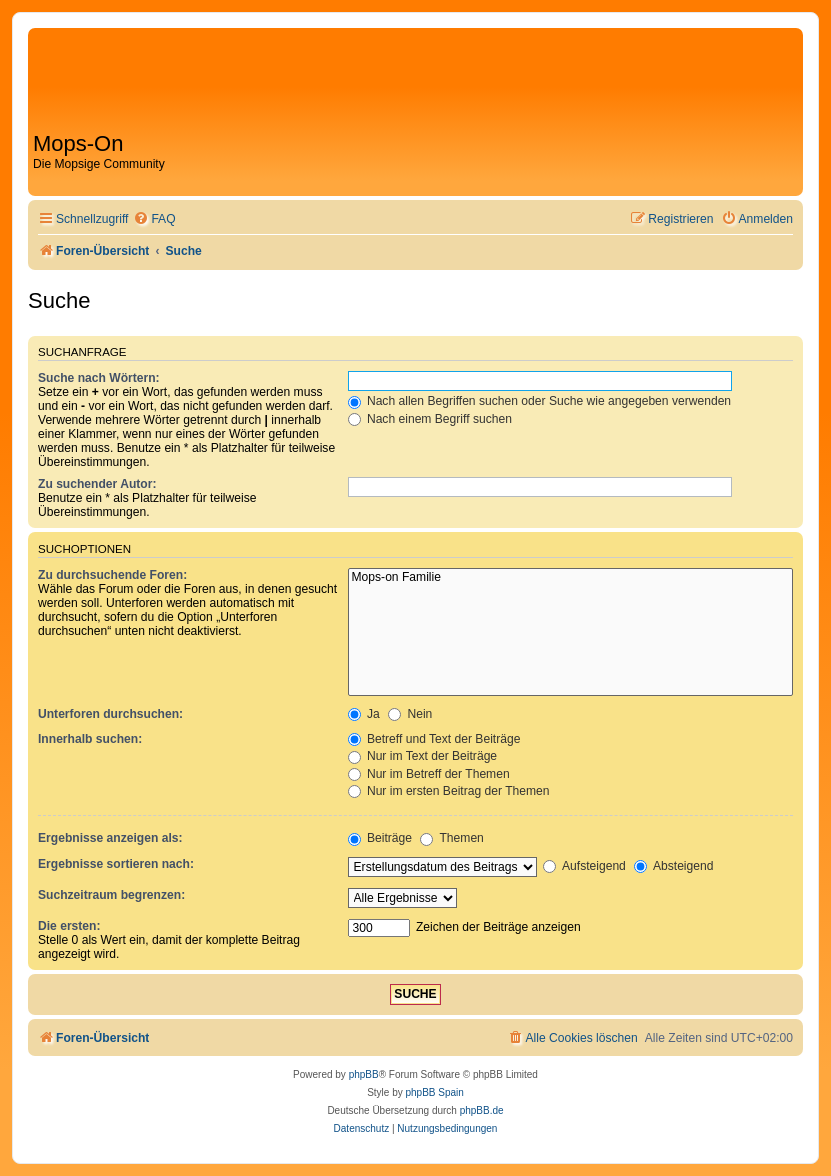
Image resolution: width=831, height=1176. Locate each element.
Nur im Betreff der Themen (429, 774)
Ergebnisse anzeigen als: (110, 838)
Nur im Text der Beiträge (423, 756)
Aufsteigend (584, 866)
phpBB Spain (434, 1092)
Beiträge (380, 838)
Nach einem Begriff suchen (430, 419)
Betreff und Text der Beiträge (434, 739)
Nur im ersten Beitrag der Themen (449, 791)
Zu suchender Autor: (97, 484)
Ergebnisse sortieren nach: (116, 864)
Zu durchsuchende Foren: (112, 575)
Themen (452, 838)
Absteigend (673, 866)
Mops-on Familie (570, 578)
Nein (410, 714)
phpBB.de (482, 1110)
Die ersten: (69, 926)
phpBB (364, 1074)
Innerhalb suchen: (90, 739)
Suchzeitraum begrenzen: (111, 895)
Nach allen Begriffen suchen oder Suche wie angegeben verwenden (540, 401)
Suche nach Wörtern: (99, 378)
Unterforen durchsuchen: (110, 714)
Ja (364, 714)
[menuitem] (154, 219)
